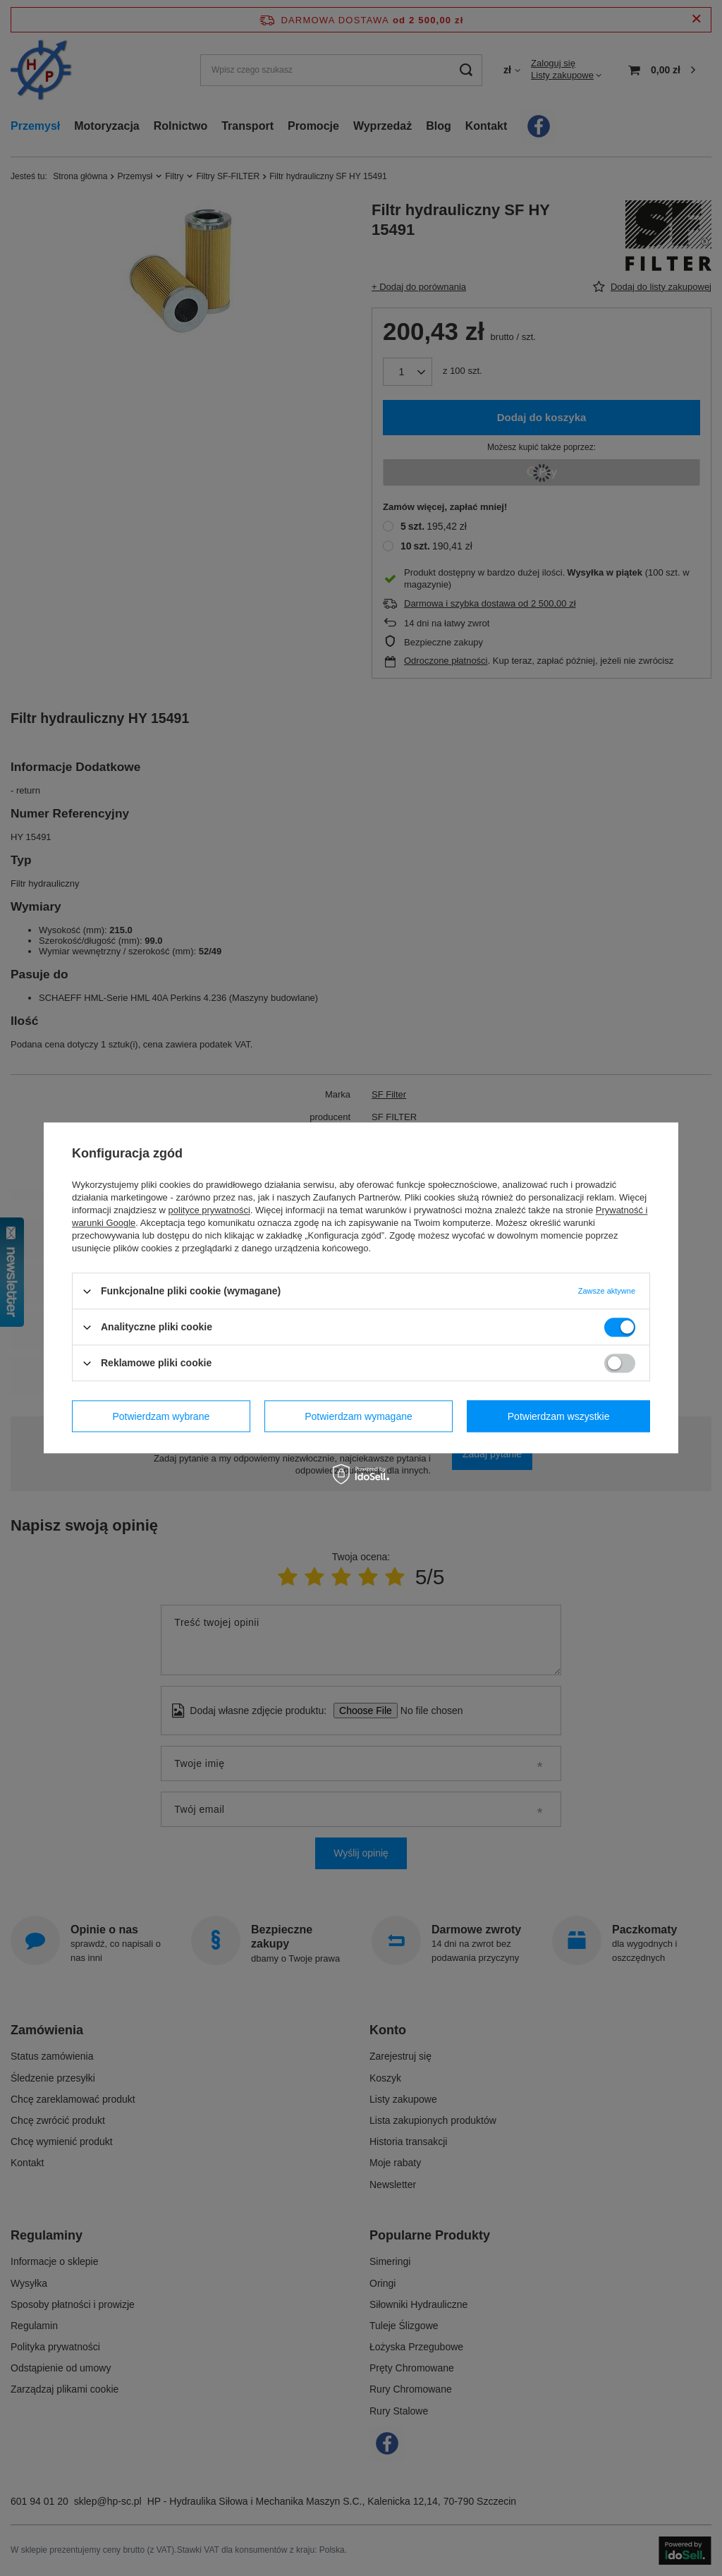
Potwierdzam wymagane (358, 1416)
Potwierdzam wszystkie (559, 1416)
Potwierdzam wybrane (161, 1416)
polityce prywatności (209, 1210)
